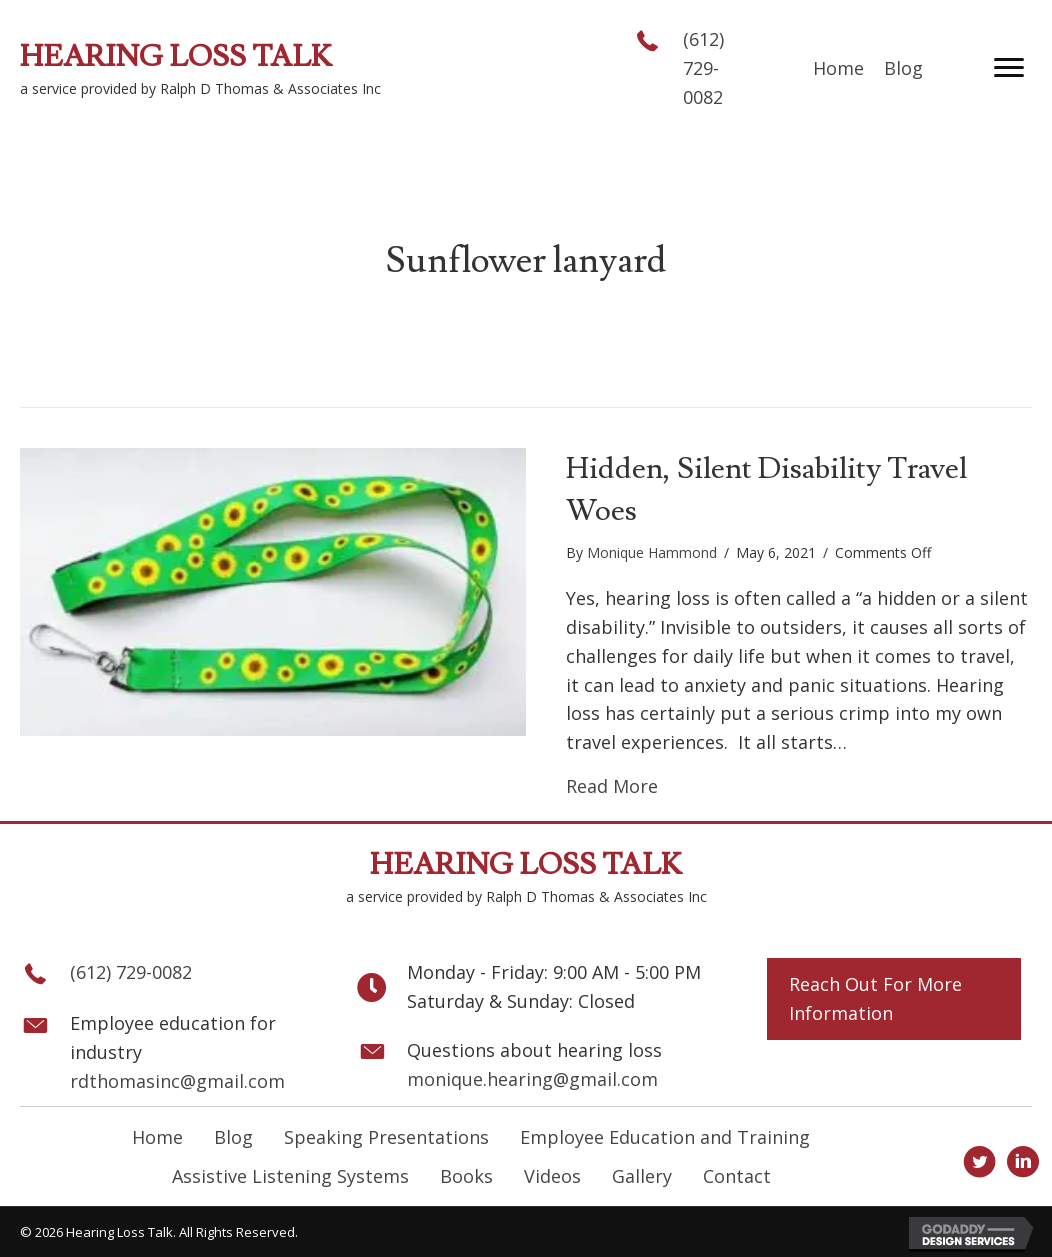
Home (157, 1137)
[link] (838, 68)
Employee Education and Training (665, 1137)
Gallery (642, 1176)
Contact (737, 1176)
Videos (552, 1176)
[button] (1009, 68)
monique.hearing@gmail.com (532, 1079)
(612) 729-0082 (703, 68)
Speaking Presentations (386, 1137)
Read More (612, 786)
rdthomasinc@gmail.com (177, 1081)
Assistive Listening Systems (290, 1176)
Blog (233, 1137)
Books (466, 1176)
